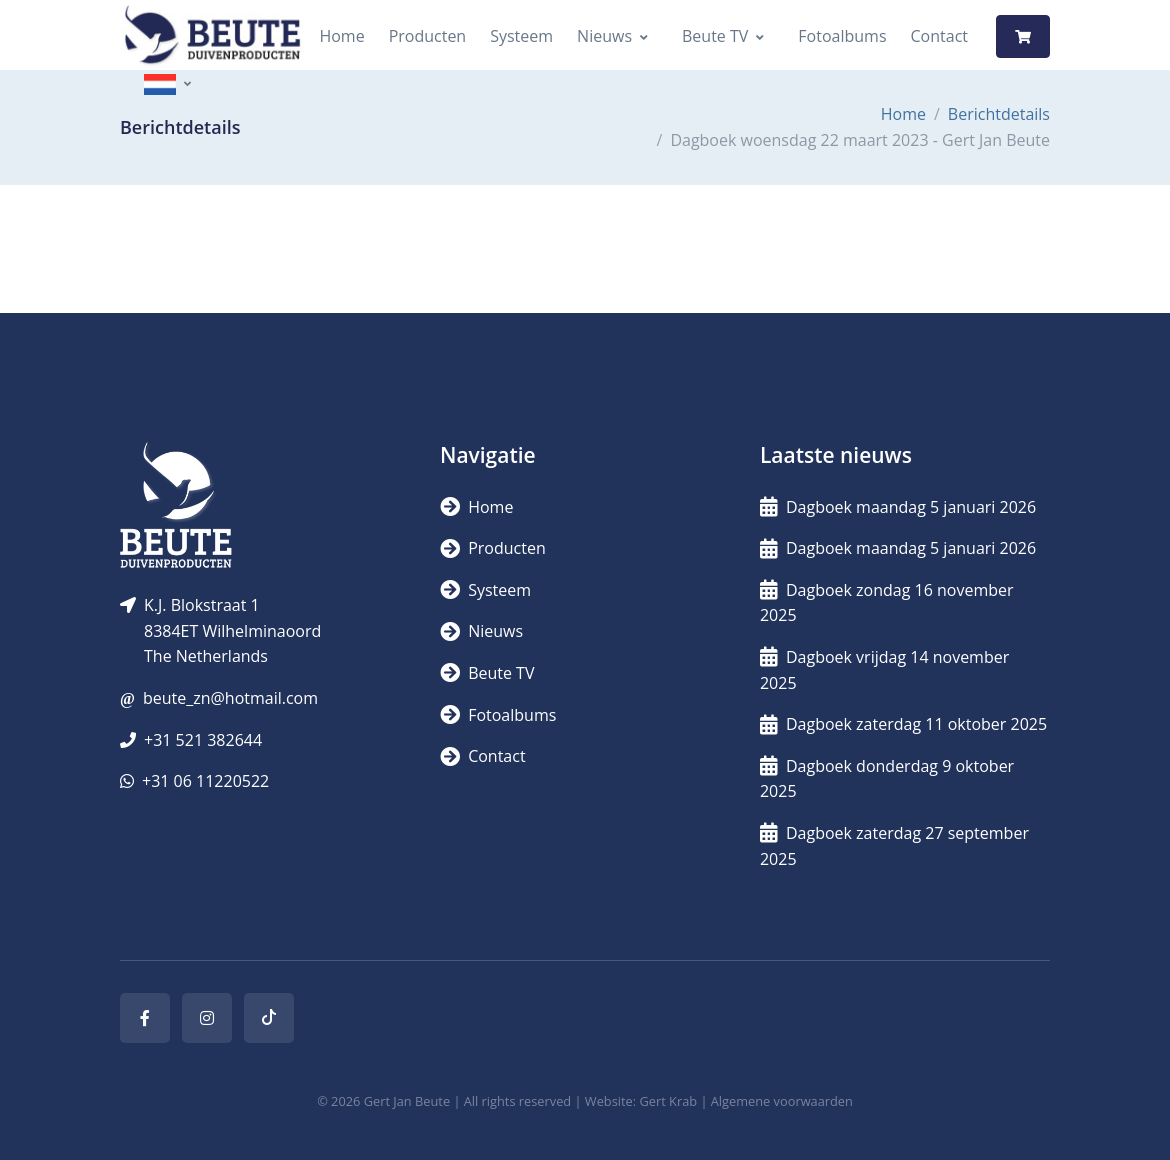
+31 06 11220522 (205, 781)
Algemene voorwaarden (782, 1101)
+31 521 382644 (203, 740)
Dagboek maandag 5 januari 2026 (898, 507)
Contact (939, 36)
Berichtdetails (999, 114)
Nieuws (604, 36)
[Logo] (212, 36)
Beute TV (715, 36)
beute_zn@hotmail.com (230, 698)
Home (341, 36)
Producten (428, 36)
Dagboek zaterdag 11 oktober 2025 (903, 724)
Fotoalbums (842, 36)
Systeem (521, 36)
